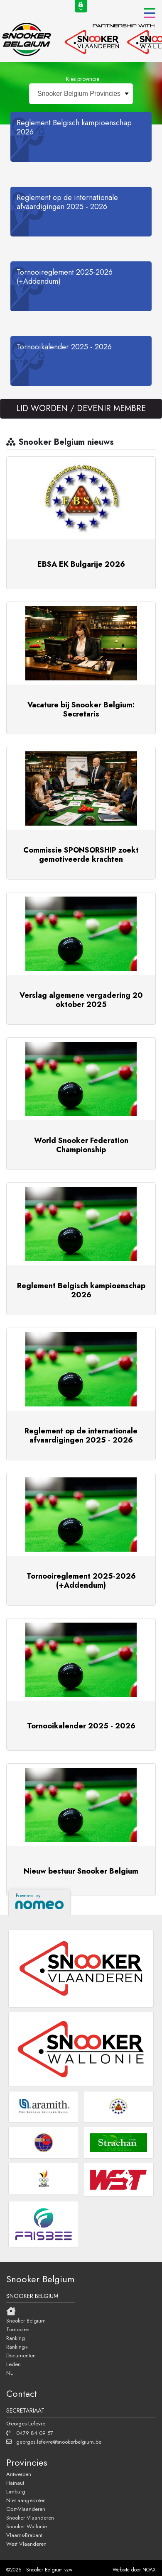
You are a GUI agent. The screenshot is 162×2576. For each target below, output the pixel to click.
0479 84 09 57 (29, 2433)
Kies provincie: (83, 79)
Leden (13, 2364)
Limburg (15, 2491)
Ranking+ (17, 2346)
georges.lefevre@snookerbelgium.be (53, 2441)
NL (9, 2372)
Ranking (15, 2338)
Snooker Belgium (26, 2320)
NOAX (149, 2570)
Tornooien (17, 2329)
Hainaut (15, 2482)
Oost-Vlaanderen (25, 2509)
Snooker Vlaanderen (30, 2517)
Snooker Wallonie (26, 2526)
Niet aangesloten (26, 2500)
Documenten (21, 2355)
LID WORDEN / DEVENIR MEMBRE (81, 408)
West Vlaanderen (26, 2543)
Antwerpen (18, 2474)
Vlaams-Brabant (24, 2535)
